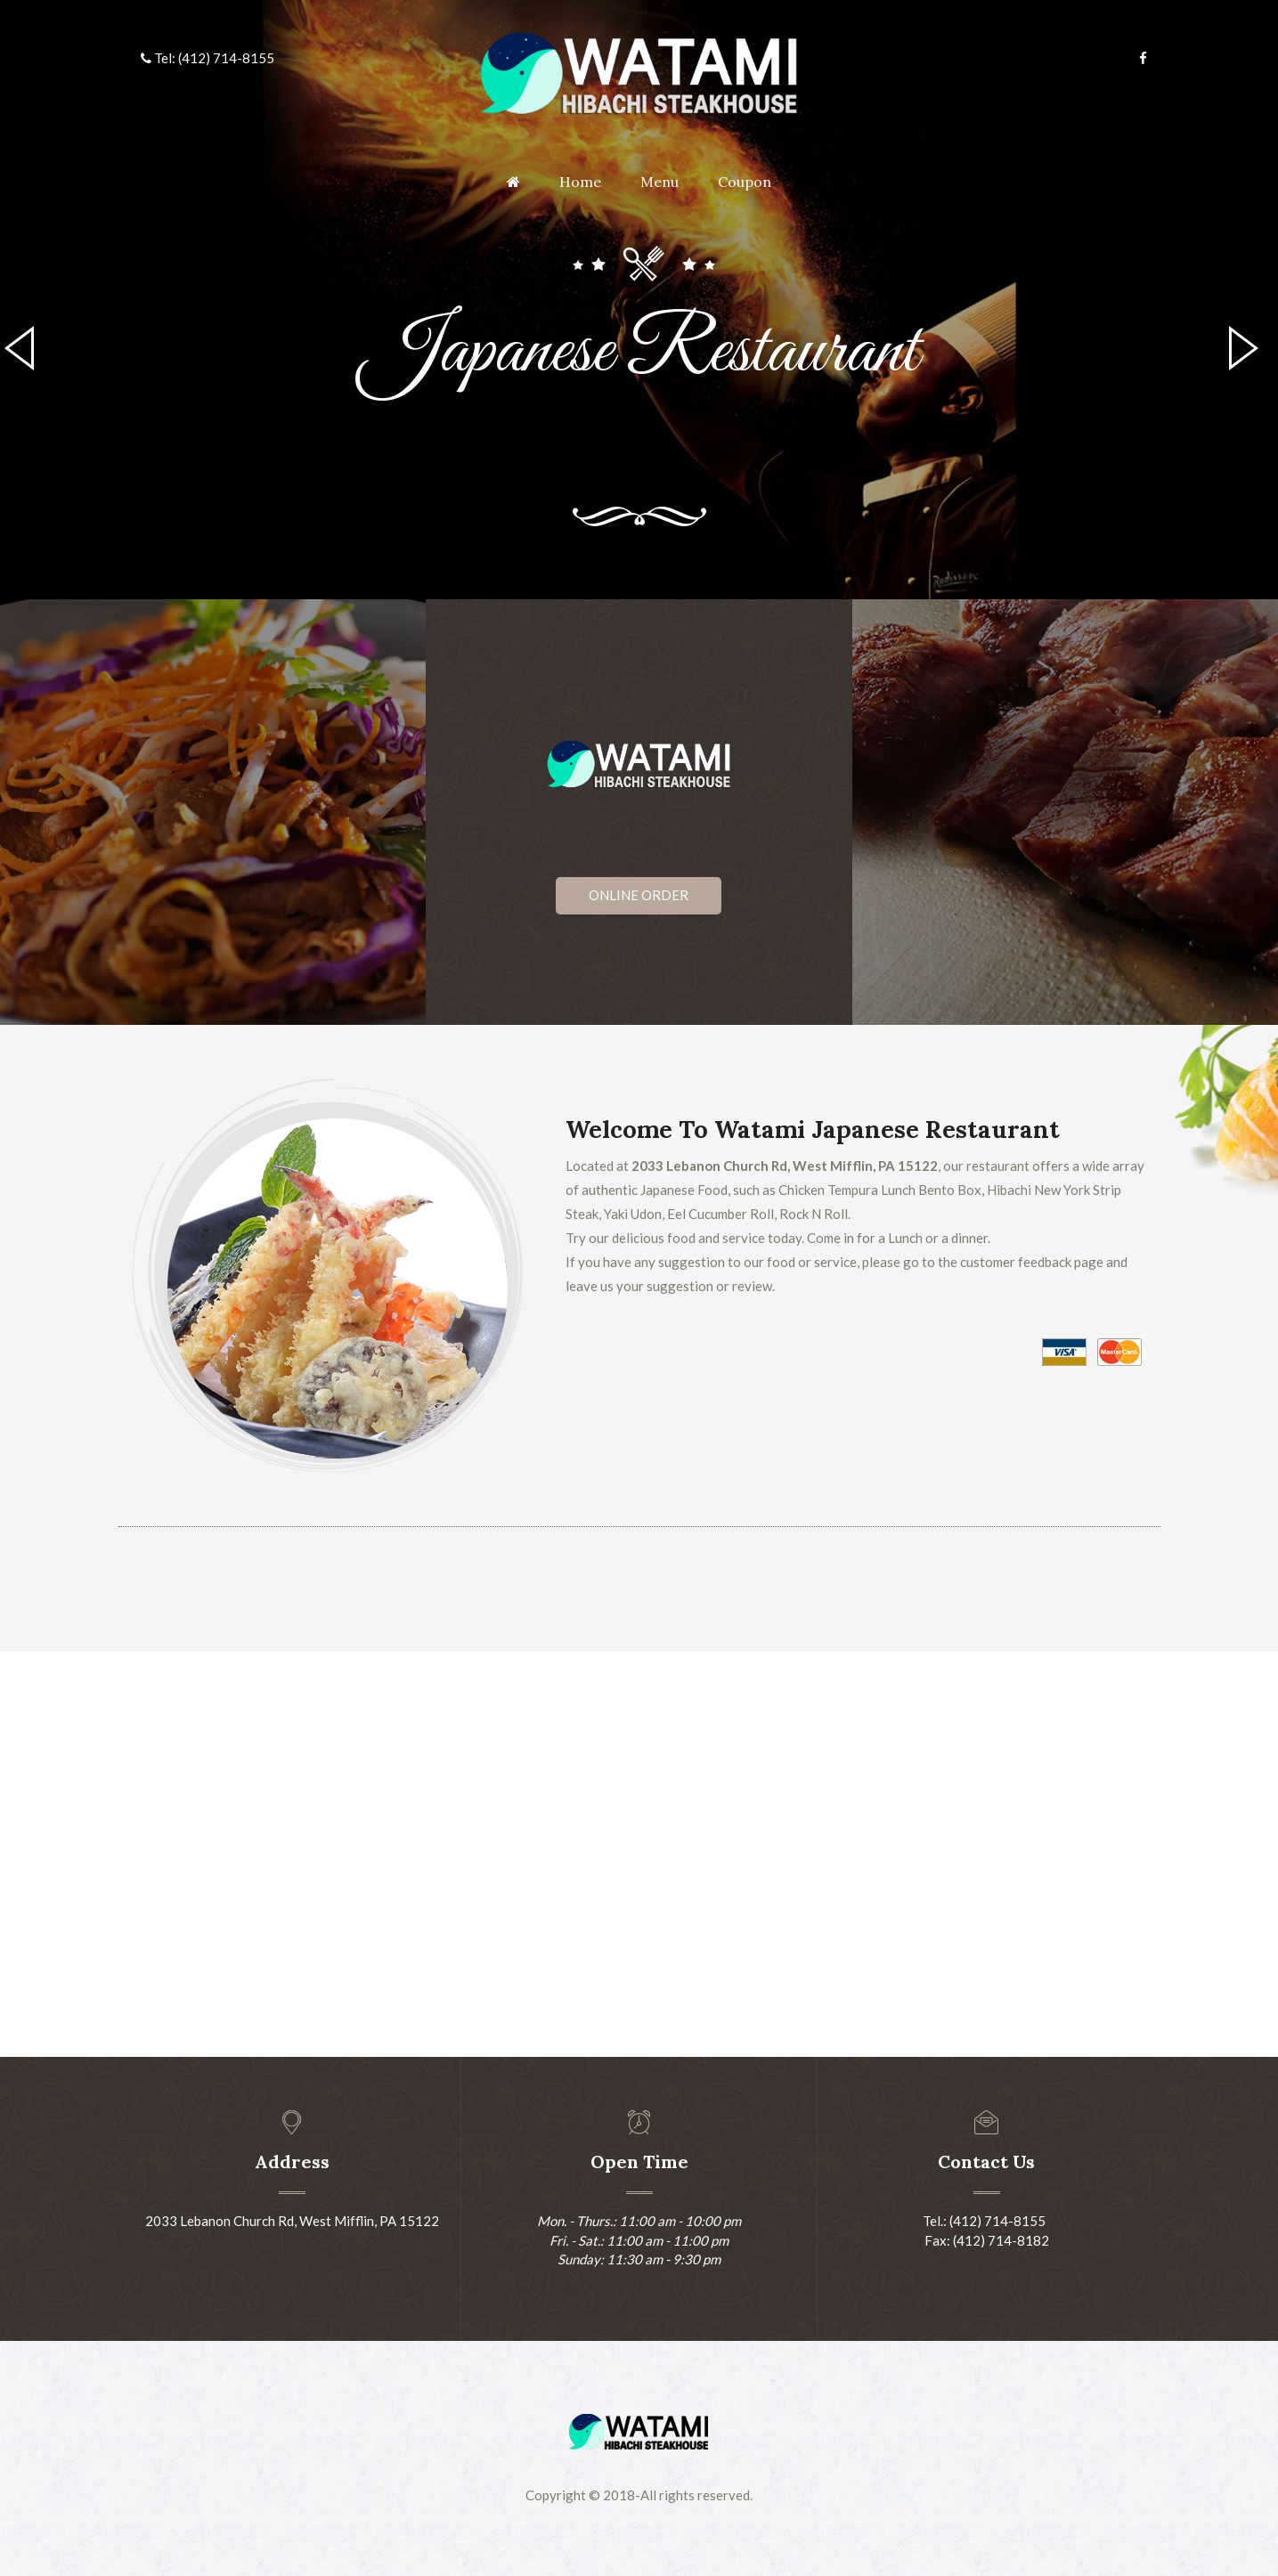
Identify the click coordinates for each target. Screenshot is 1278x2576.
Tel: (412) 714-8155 (207, 58)
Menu (659, 182)
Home (580, 182)
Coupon (744, 182)
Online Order (638, 895)
